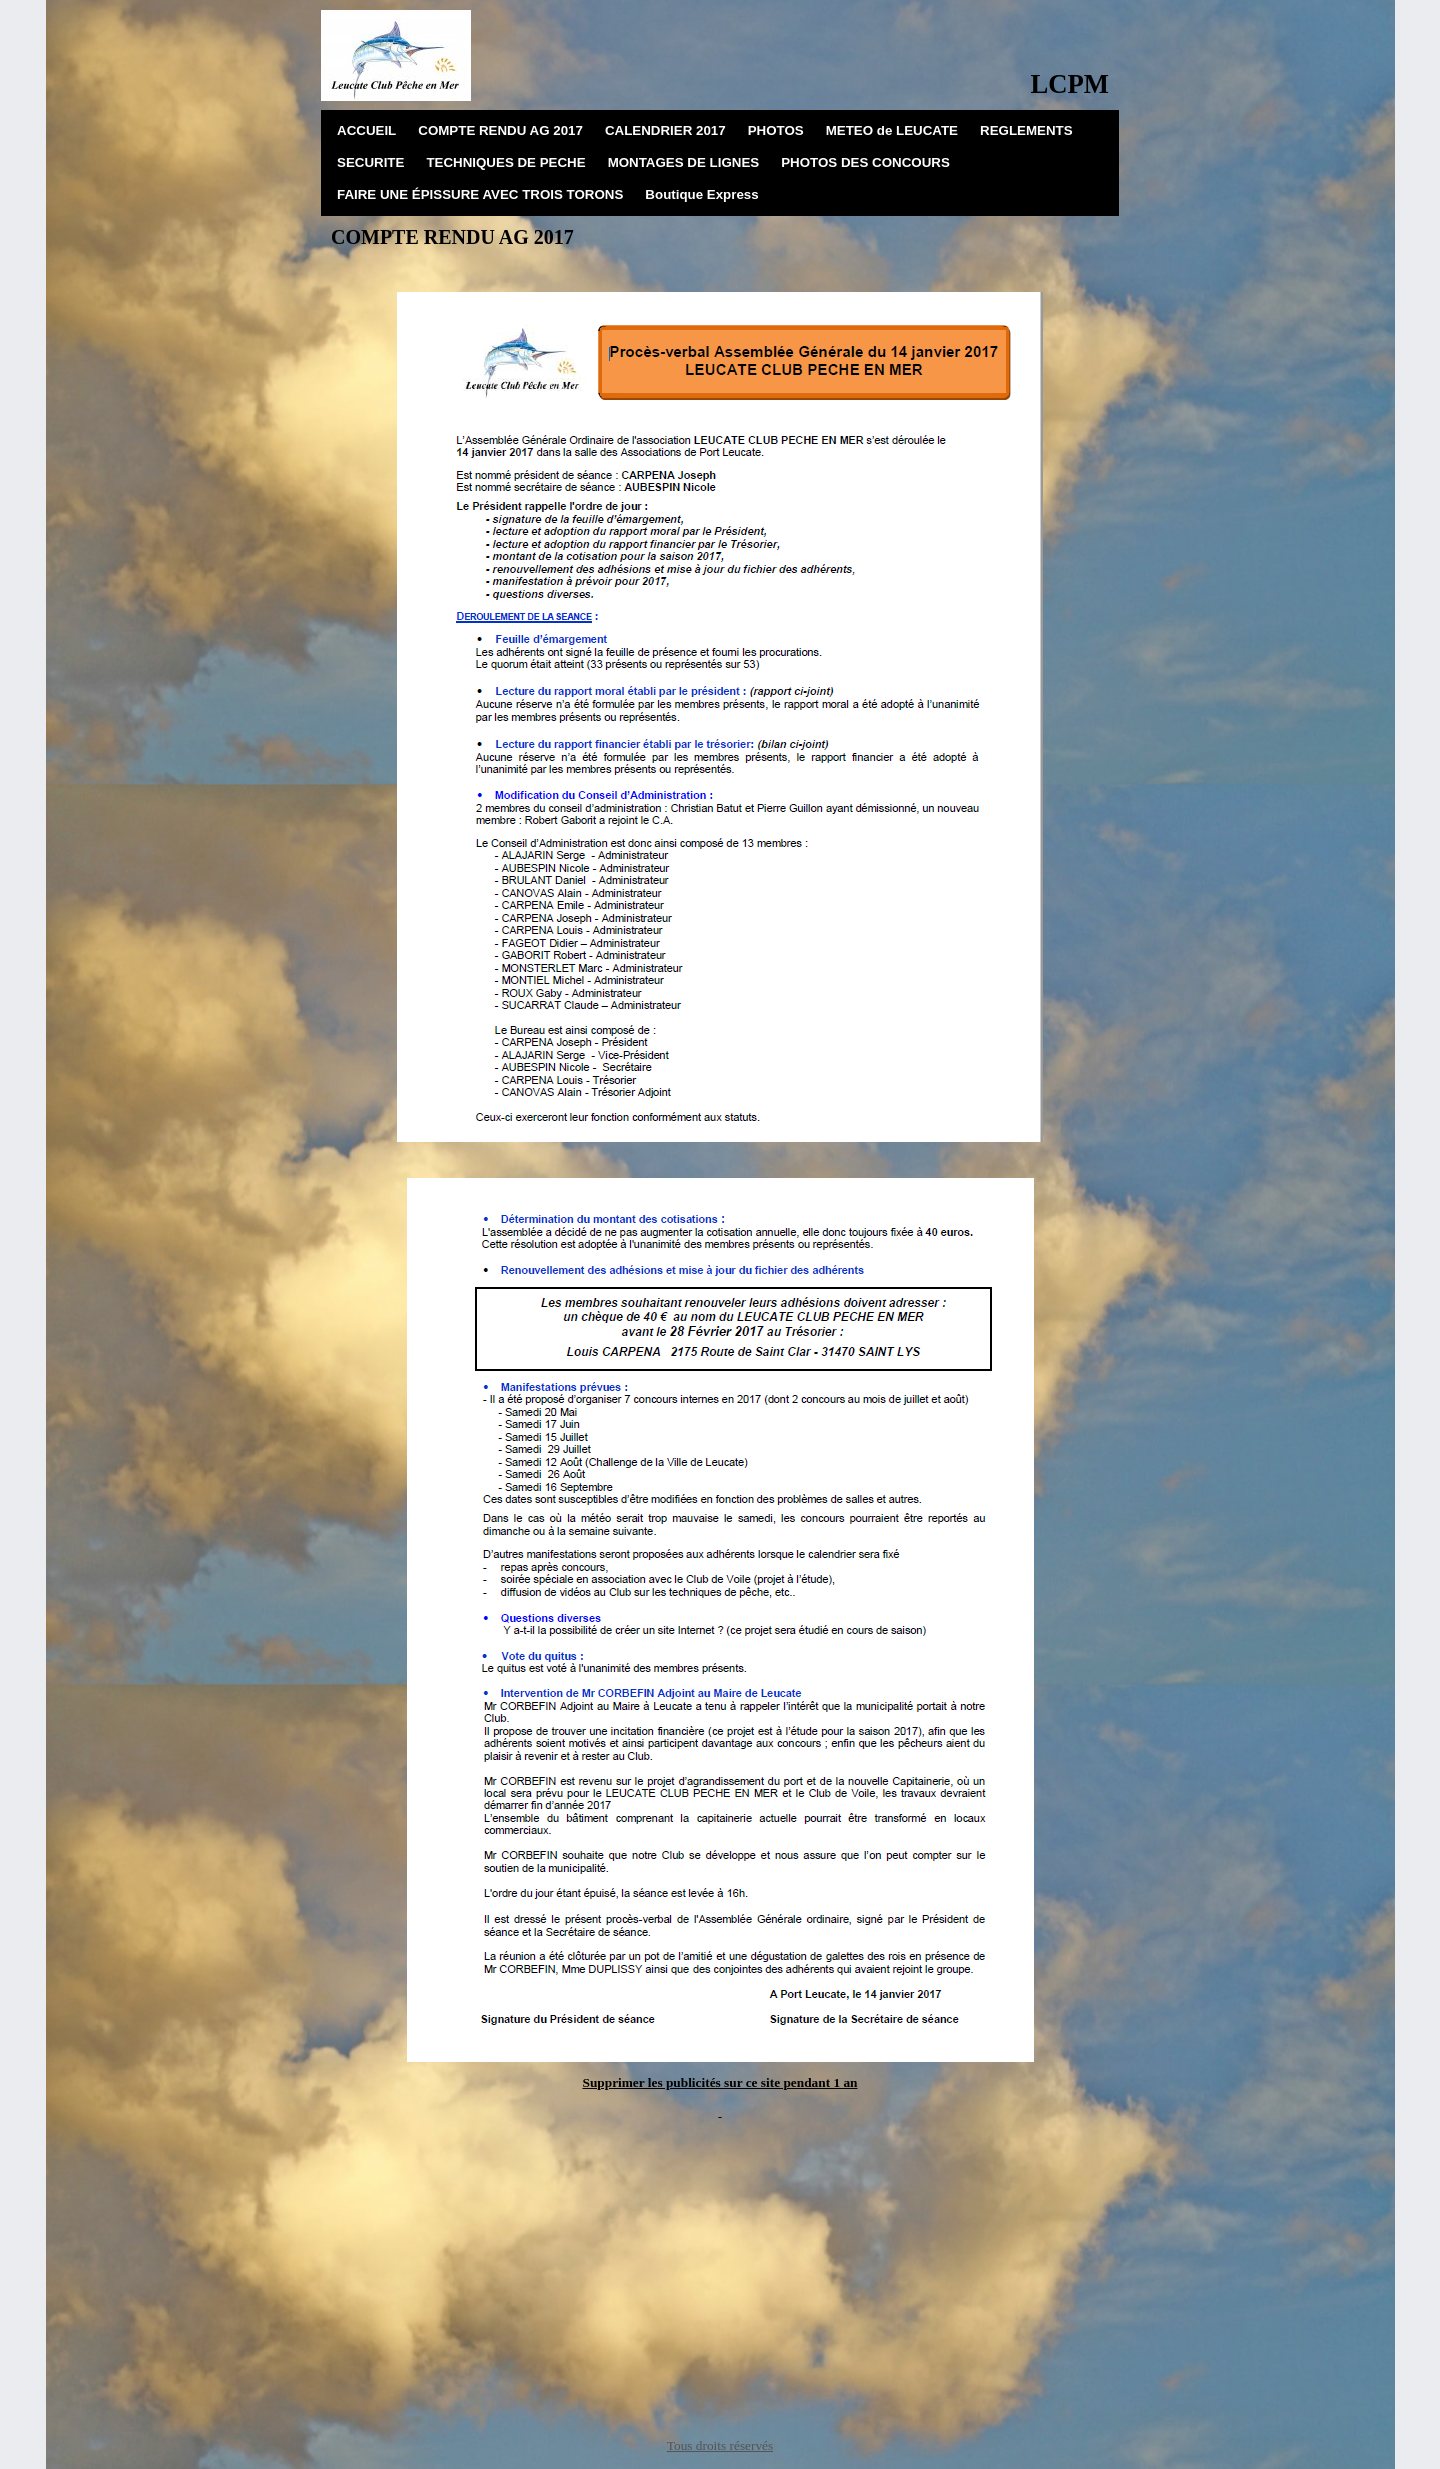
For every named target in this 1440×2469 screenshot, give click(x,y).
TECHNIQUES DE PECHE (505, 162)
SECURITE (370, 162)
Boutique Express (701, 194)
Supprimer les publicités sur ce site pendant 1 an (720, 2082)
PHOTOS (776, 130)
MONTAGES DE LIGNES (684, 162)
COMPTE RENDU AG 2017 (500, 130)
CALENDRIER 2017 (665, 130)
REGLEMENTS (1026, 130)
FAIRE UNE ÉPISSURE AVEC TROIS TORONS (480, 194)
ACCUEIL (366, 130)
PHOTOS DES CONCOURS (865, 162)
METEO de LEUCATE (892, 130)
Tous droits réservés (720, 2445)
